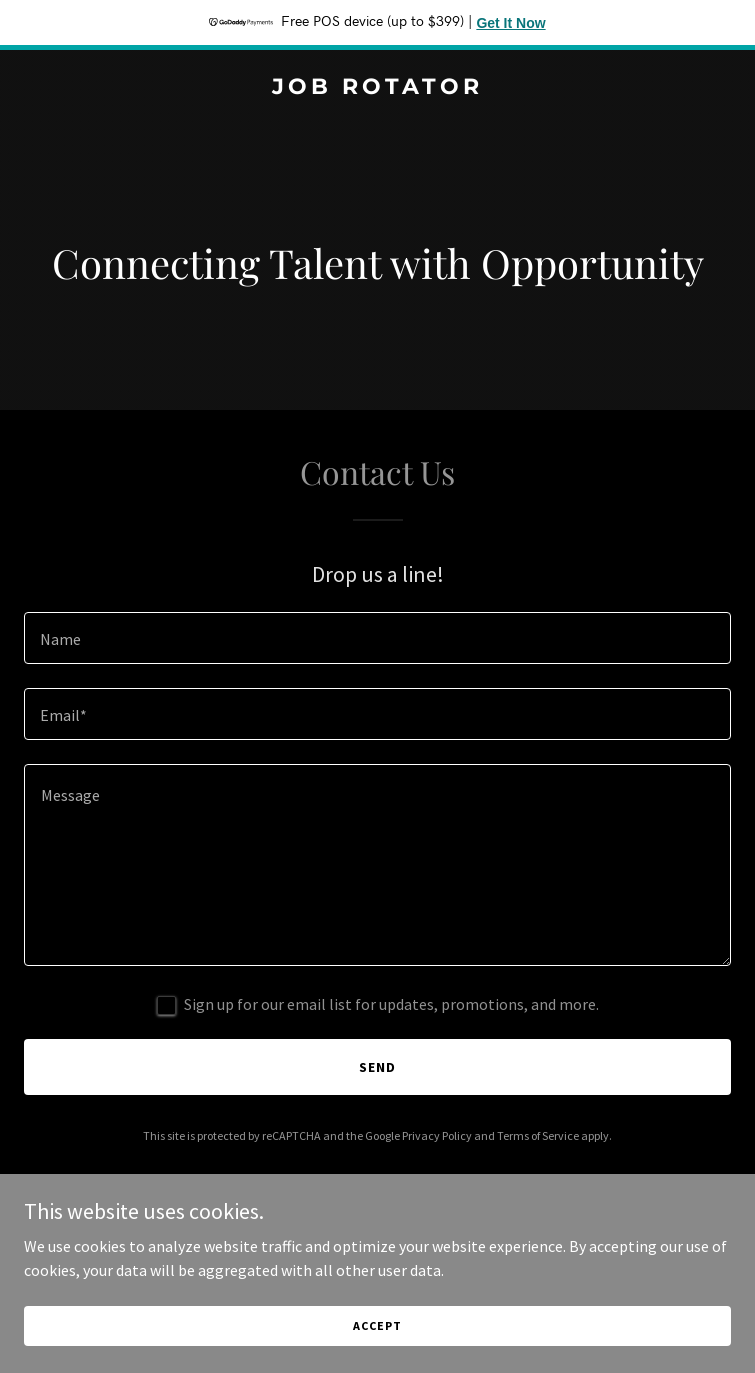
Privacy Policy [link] (437, 1135)
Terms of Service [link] (538, 1135)
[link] (377, 88)
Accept (377, 1325)
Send (377, 1067)
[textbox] (377, 638)
